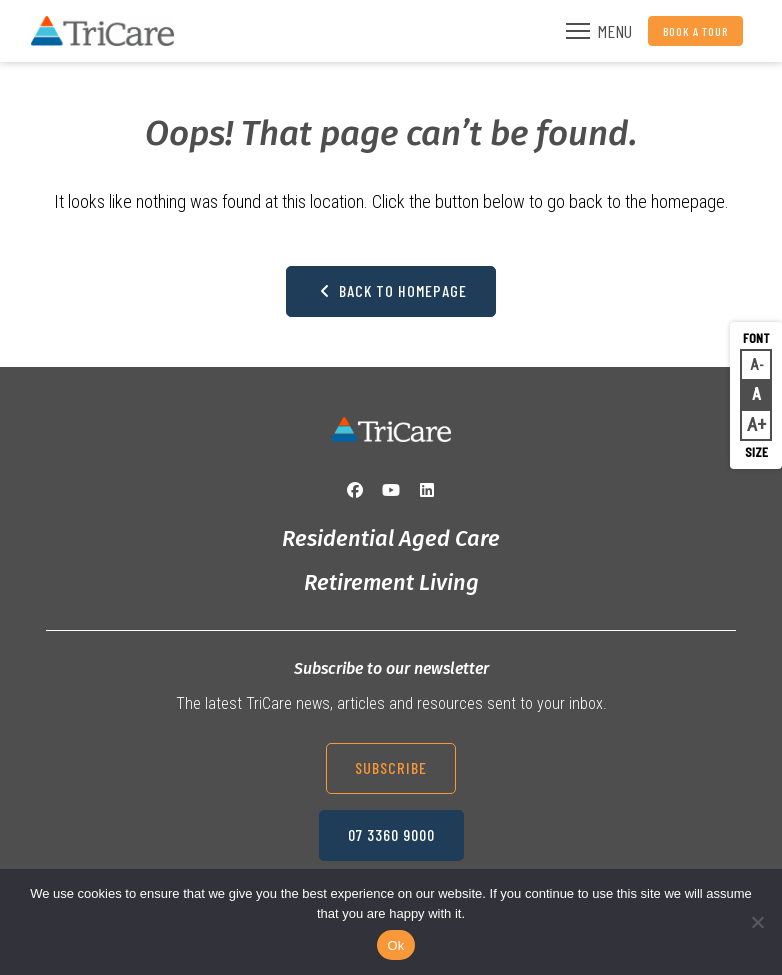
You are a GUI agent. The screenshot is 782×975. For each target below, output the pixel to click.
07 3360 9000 (391, 834)
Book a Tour (695, 31)
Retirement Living (391, 582)
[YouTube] (391, 490)
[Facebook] (355, 490)
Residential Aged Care (391, 538)
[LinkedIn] (427, 490)
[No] (757, 922)
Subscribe (391, 767)
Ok (395, 945)
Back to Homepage (391, 290)
